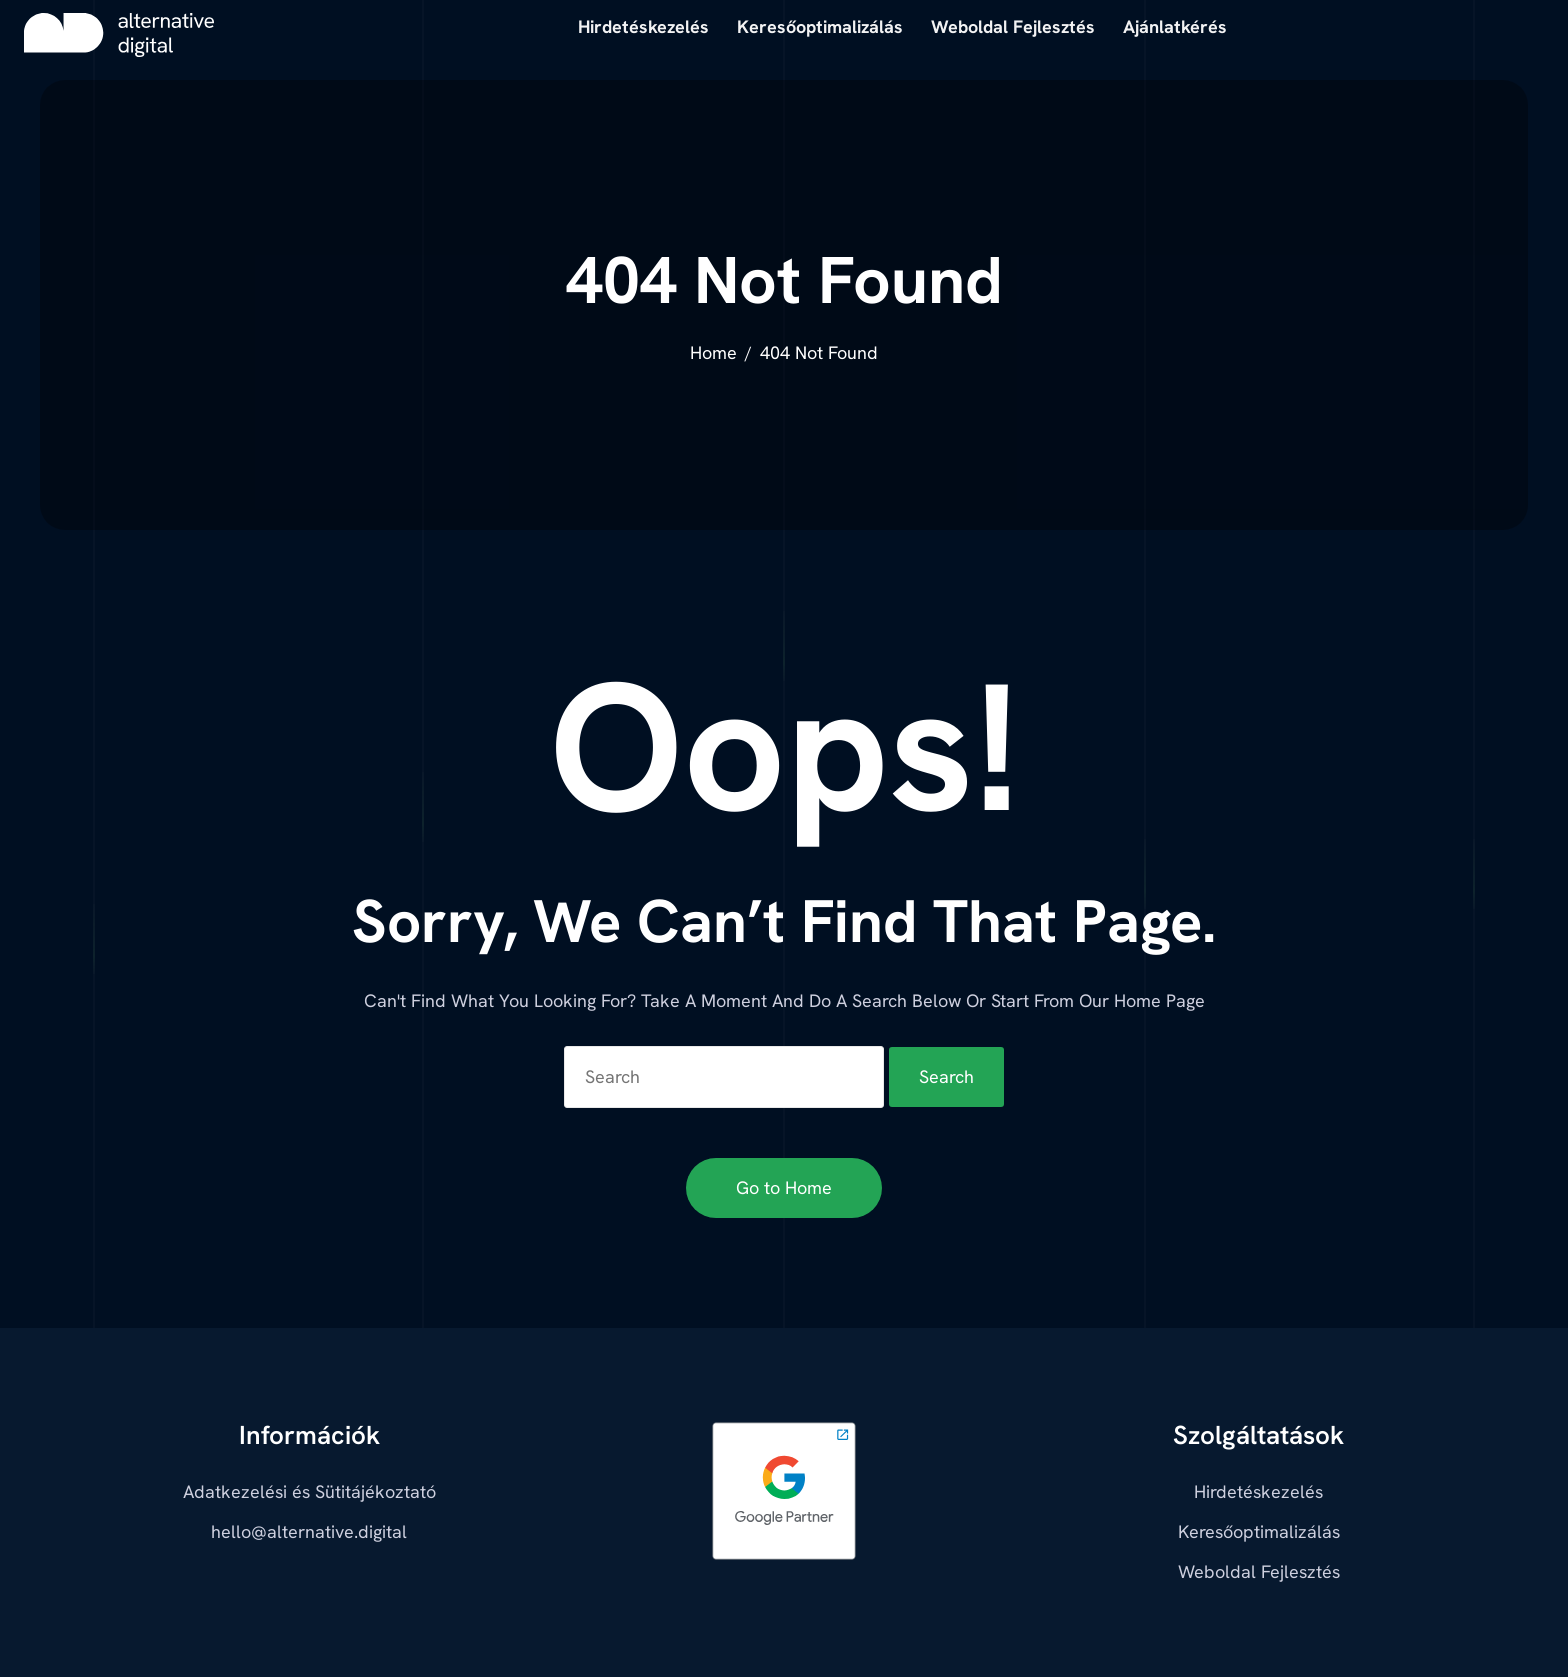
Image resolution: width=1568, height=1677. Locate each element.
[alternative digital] (119, 35)
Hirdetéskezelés (1258, 1491)
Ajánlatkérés (1175, 26)
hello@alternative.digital (309, 1531)
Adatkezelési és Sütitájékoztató (309, 1491)
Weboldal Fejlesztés (1259, 1571)
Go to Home (784, 1187)
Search (946, 1076)
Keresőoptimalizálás (1259, 1531)
